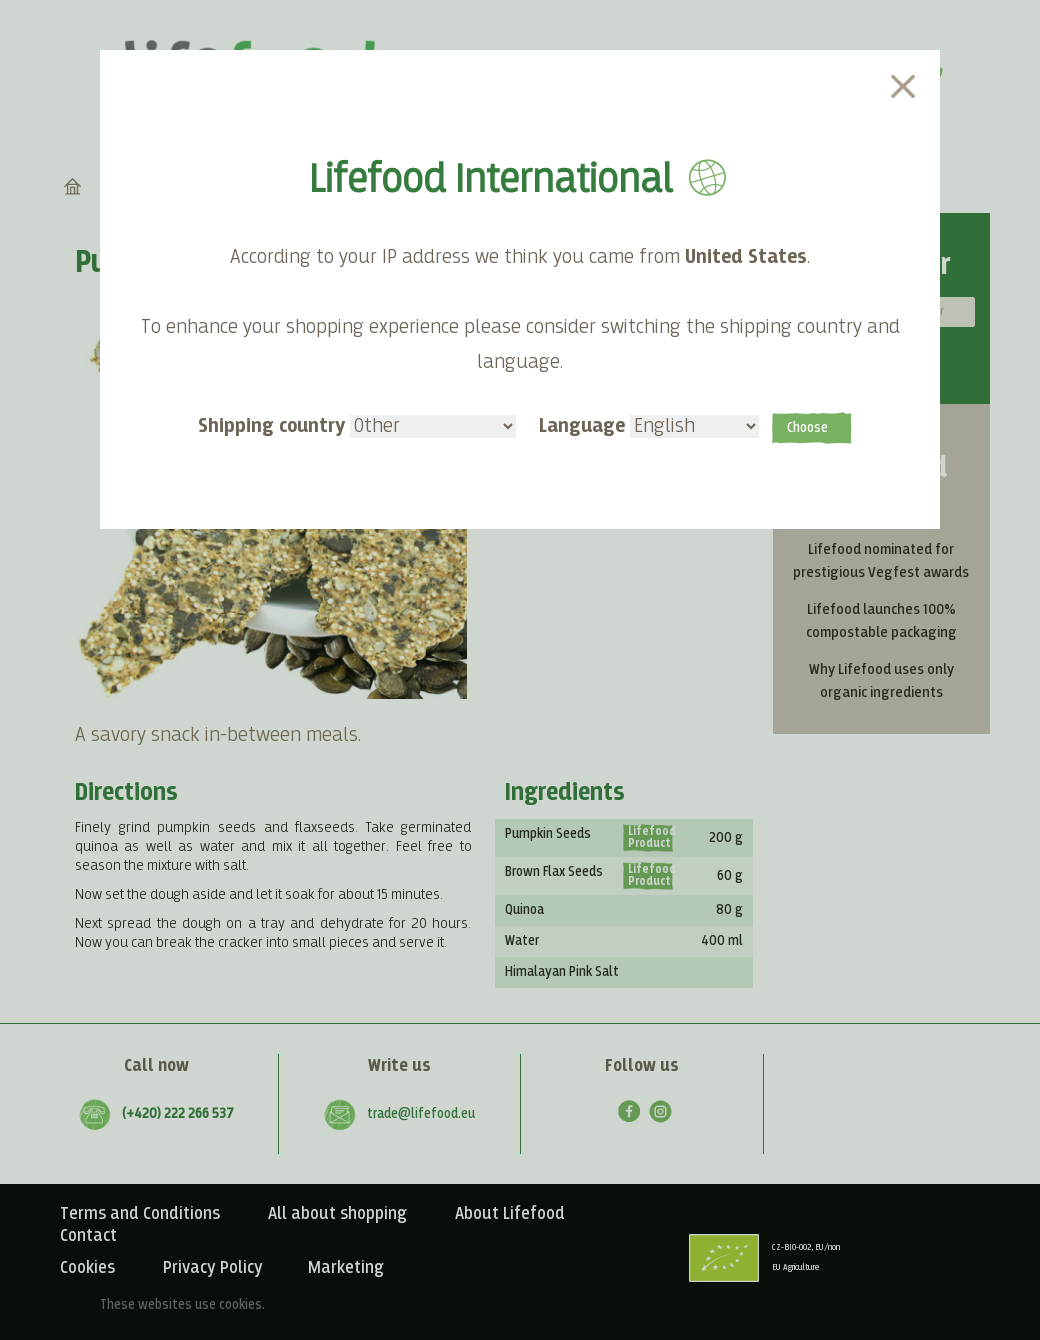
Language (649, 425)
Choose (807, 428)
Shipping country (357, 425)
